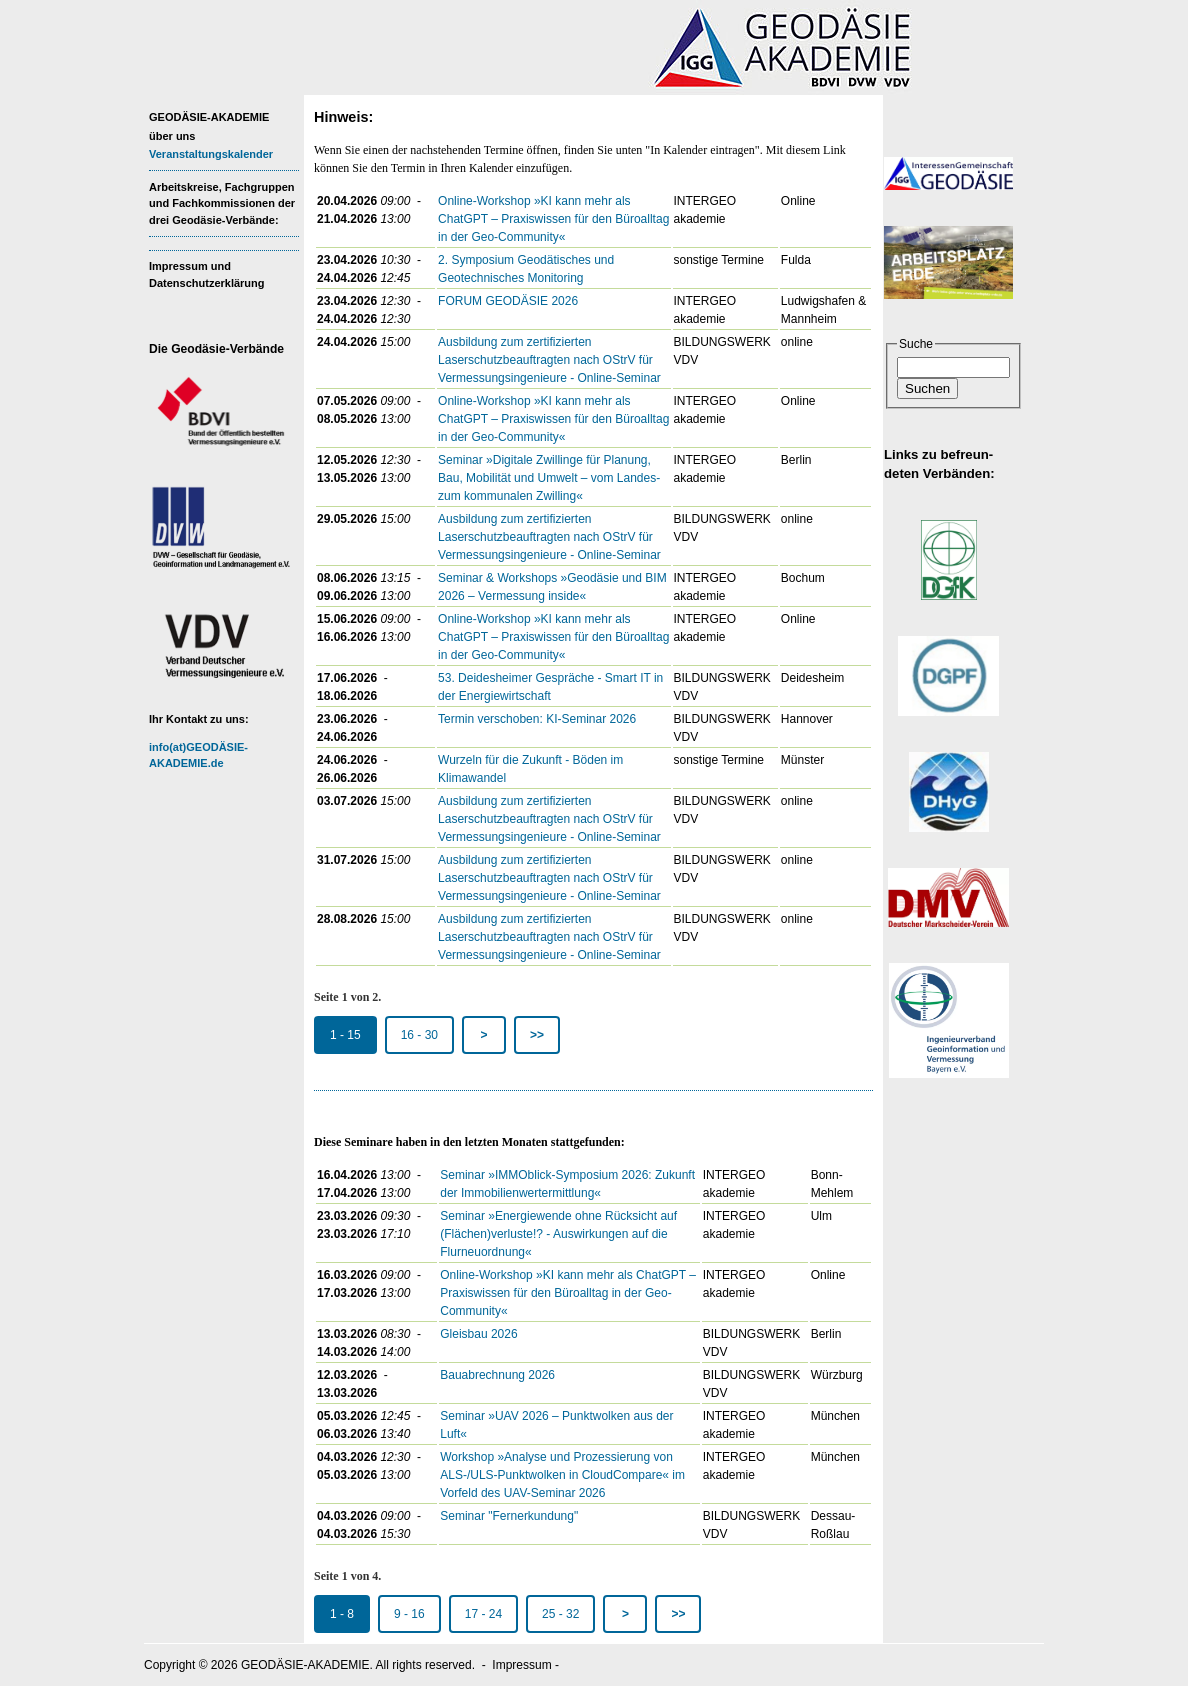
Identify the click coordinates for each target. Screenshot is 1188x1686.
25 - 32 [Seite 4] (560, 1614)
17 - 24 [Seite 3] (483, 1614)
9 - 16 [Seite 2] (409, 1614)
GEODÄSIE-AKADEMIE (209, 117)
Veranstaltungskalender (211, 154)
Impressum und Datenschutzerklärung (207, 274)
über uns (172, 136)
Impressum (521, 1665)
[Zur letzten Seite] (537, 1035)
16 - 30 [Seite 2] (419, 1035)
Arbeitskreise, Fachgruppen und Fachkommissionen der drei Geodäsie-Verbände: (222, 203)
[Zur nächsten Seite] (484, 1035)
